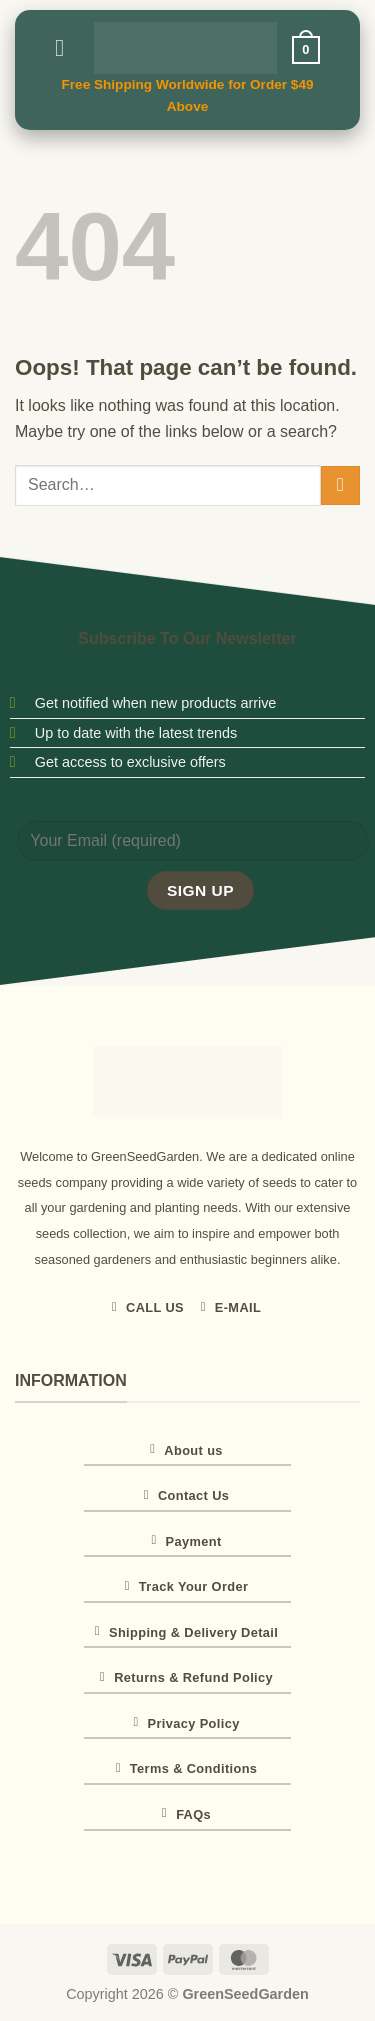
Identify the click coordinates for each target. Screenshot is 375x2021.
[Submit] (340, 485)
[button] (67, 47)
